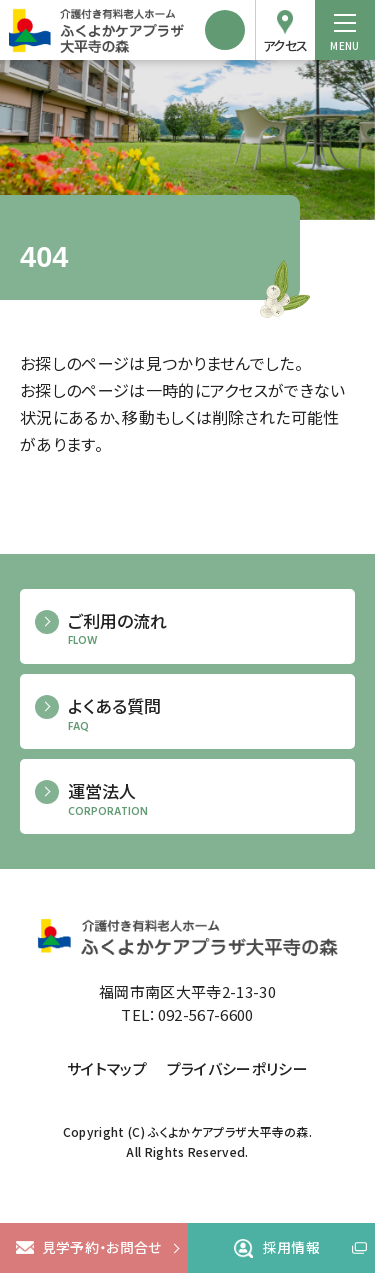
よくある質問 (204, 714)
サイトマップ (107, 1068)
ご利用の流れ (204, 629)
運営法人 (204, 799)
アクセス (285, 45)
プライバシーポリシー (237, 1068)
